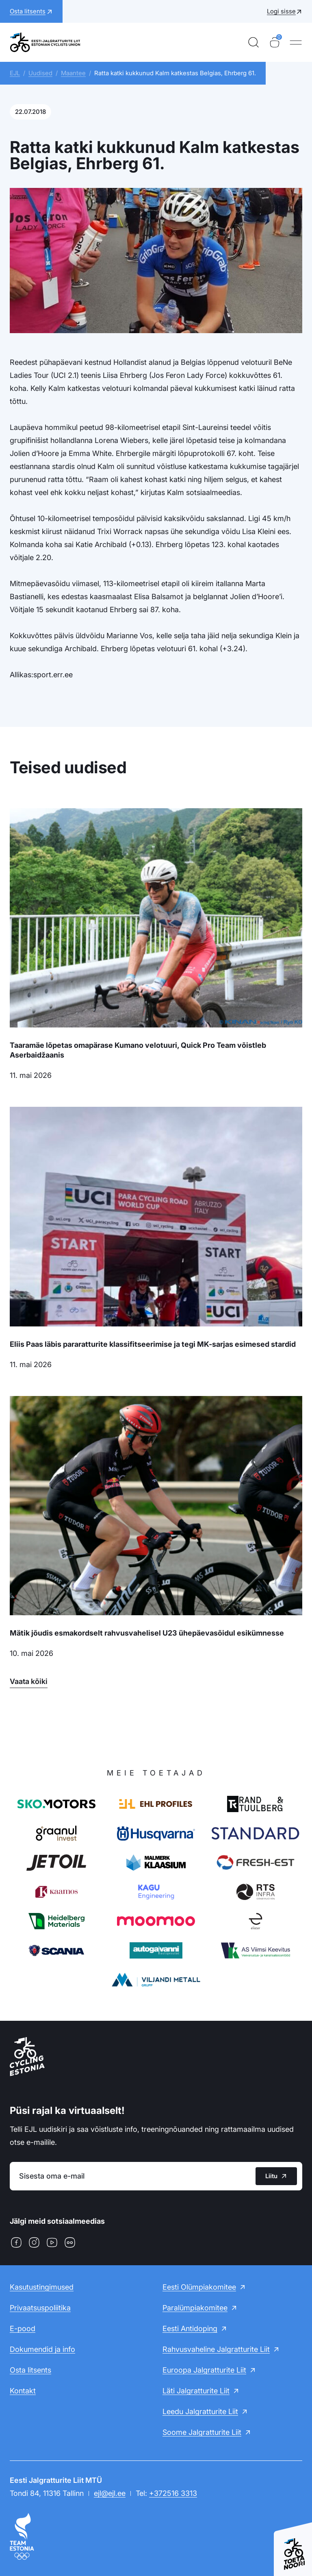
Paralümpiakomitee (195, 2307)
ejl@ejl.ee (110, 2493)
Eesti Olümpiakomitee (199, 2287)
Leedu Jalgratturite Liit (200, 2411)
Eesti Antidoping (189, 2328)
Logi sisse (281, 11)
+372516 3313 (173, 2493)
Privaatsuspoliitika (40, 2307)
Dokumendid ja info (42, 2349)
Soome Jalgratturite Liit (201, 2432)
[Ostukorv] (274, 42)
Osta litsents (30, 2370)
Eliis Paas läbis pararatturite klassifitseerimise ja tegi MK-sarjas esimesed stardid (153, 1344)
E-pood (22, 2328)
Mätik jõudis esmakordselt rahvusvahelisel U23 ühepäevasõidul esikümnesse (147, 1633)
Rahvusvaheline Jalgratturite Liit (216, 2349)
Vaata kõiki (29, 1681)
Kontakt (23, 2390)
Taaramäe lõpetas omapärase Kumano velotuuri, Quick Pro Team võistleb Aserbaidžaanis (138, 1050)
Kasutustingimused (42, 2287)
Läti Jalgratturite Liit (196, 2390)
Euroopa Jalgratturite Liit (204, 2370)
